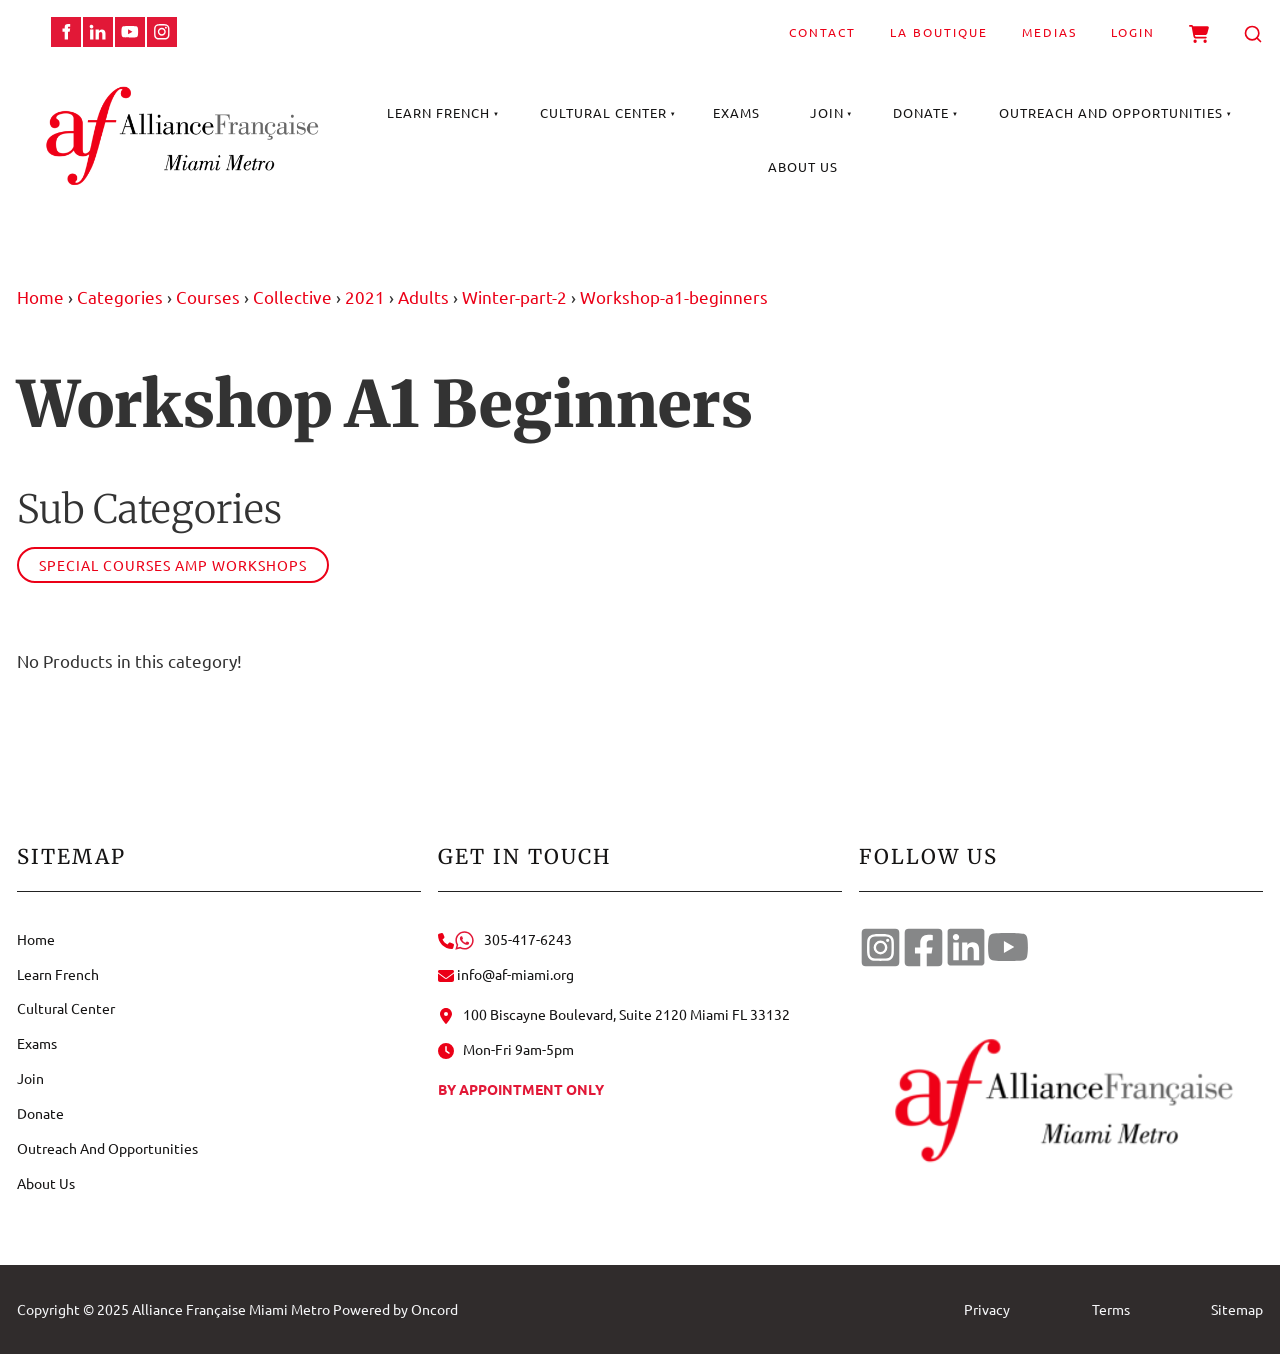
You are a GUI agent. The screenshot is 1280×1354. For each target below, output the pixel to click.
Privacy (987, 1309)
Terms (1111, 1309)
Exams (736, 112)
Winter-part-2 (514, 296)
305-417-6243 (505, 939)
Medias (1049, 32)
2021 (365, 296)
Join (827, 112)
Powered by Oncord (395, 1309)
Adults (423, 296)
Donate (921, 112)
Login (1133, 32)
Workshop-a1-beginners (674, 296)
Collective (292, 296)
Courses (208, 296)
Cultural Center (603, 112)
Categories (120, 296)
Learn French (438, 112)
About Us (803, 166)
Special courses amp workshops (173, 565)
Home (40, 296)
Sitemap (1237, 1309)
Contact (822, 32)
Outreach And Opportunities (1111, 112)
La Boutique (939, 32)
